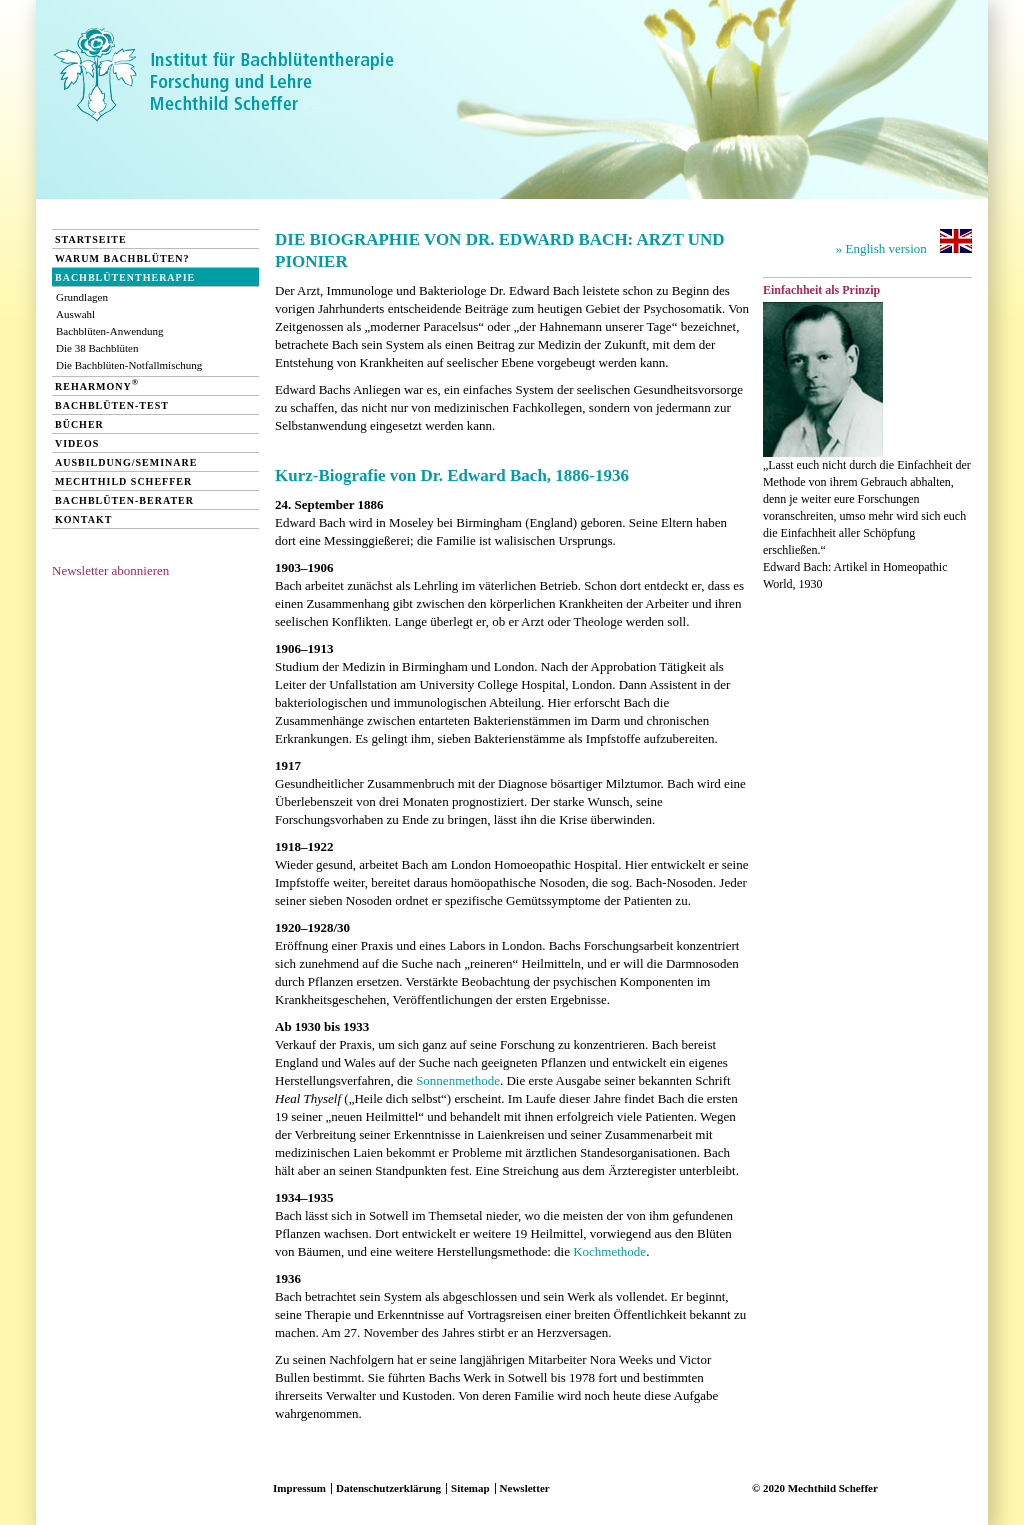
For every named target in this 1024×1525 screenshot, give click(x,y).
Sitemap (470, 1488)
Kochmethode (609, 1251)
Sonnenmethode (458, 1080)
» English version (904, 242)
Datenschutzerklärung (388, 1488)
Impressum (299, 1488)
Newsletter (525, 1488)
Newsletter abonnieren (110, 570)
